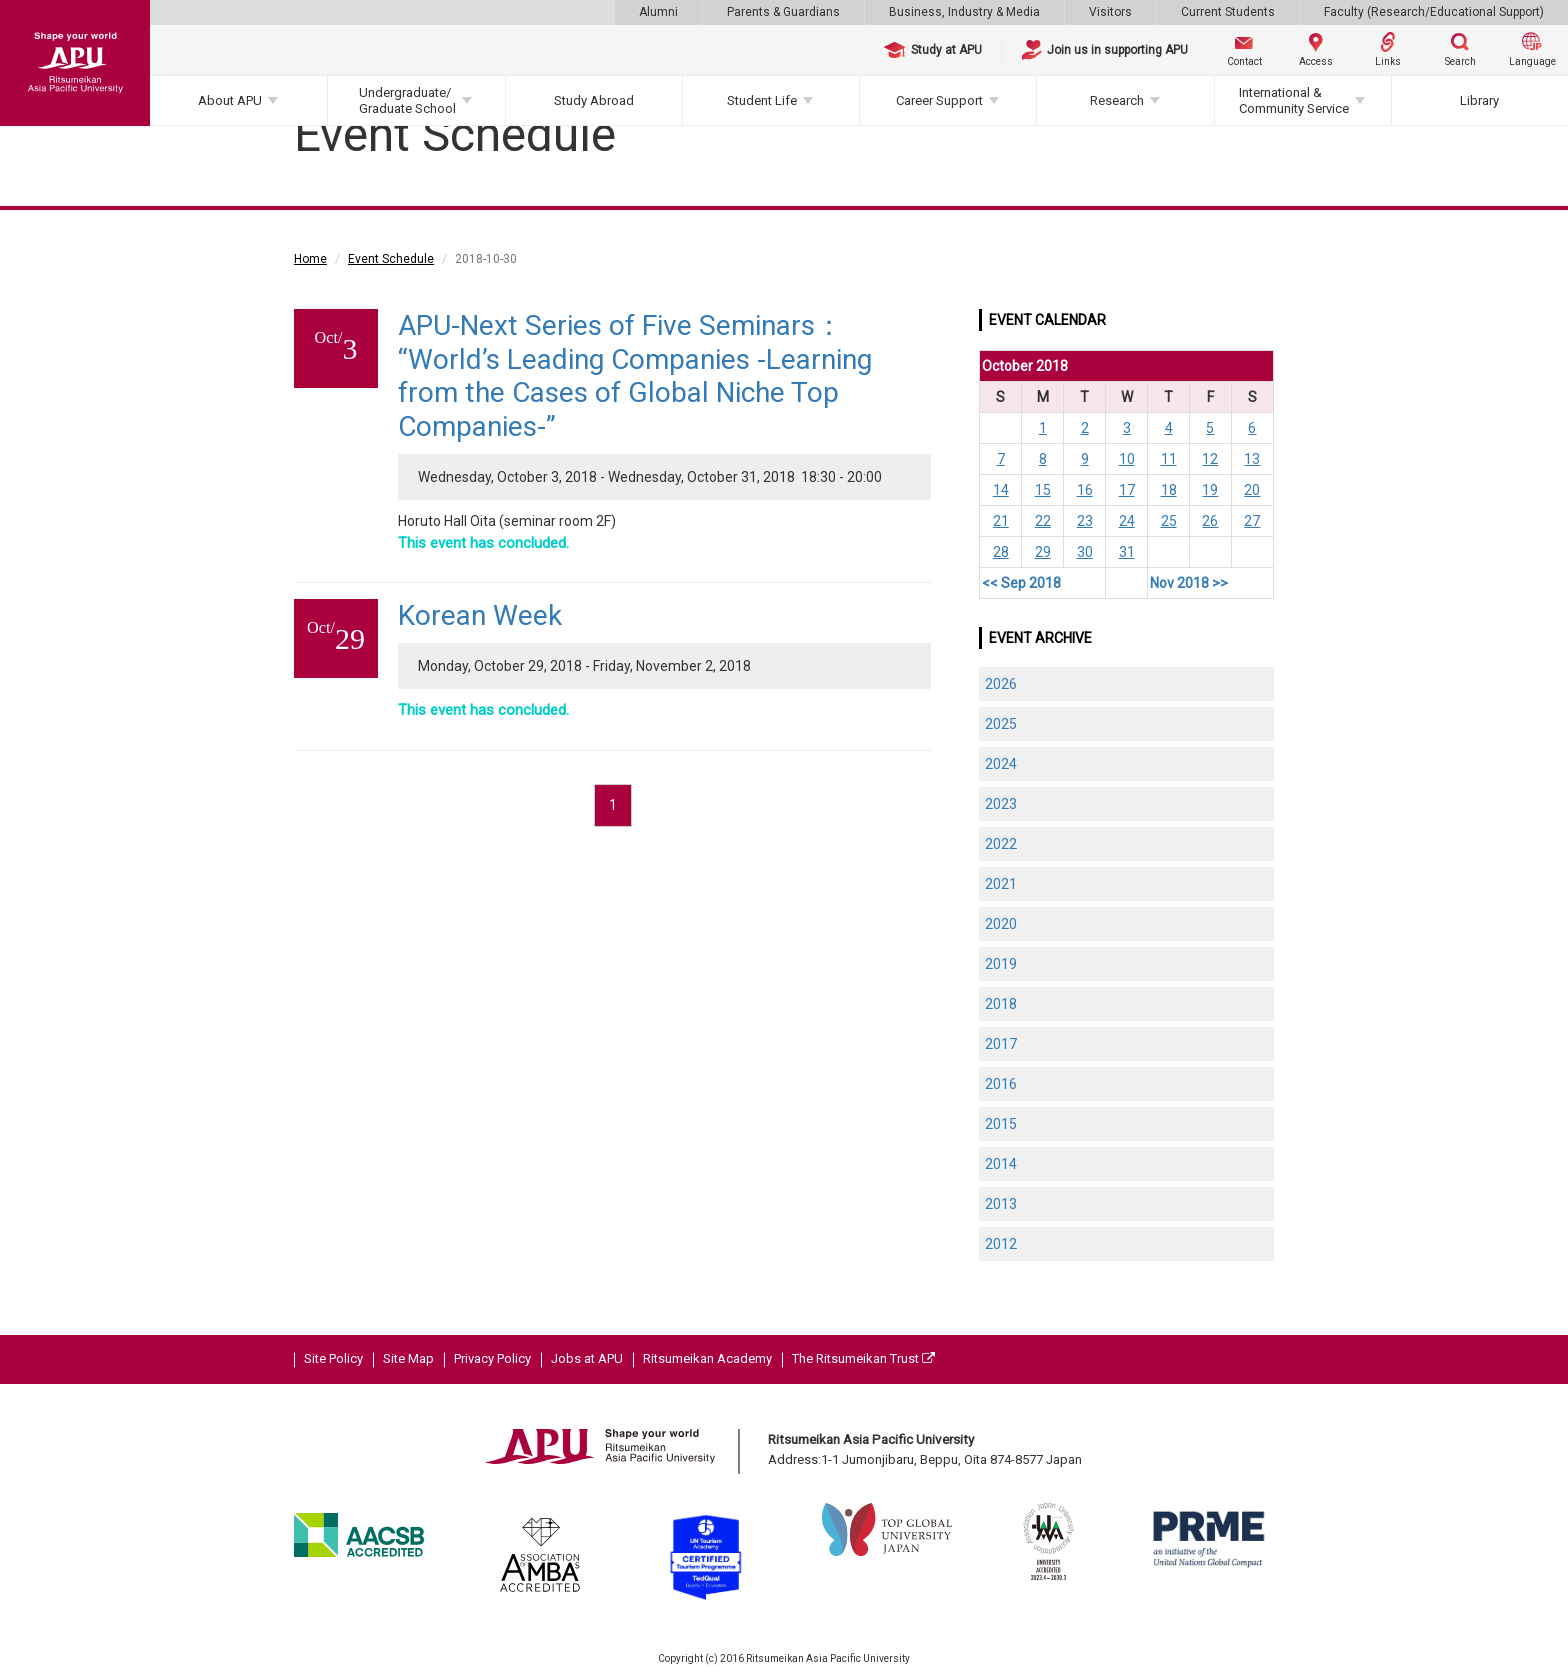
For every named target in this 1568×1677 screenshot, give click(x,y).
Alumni (658, 12)
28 (1001, 552)
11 (1169, 459)
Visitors (1110, 12)
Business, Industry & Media (964, 12)
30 (1085, 552)
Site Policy (333, 1358)
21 (1001, 521)
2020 (1001, 924)
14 (1001, 490)
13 (1252, 459)
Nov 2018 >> (1189, 583)
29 (1043, 552)
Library (1479, 100)
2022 (1001, 844)
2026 (1001, 684)
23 (1085, 521)
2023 (1001, 804)
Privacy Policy (492, 1358)
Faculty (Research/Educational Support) (1434, 12)
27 (1252, 521)
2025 (1001, 724)
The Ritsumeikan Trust (863, 1358)
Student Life (762, 100)
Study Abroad (594, 100)
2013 (1001, 1204)
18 (1169, 490)
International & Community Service (1294, 100)
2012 (1001, 1244)
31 (1127, 552)
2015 (1001, 1124)
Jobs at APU (587, 1358)
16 (1085, 490)
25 (1169, 521)
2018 (1001, 1004)
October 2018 (1025, 366)
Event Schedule (391, 259)
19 (1210, 490)
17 (1127, 490)
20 (1252, 490)
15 (1043, 490)
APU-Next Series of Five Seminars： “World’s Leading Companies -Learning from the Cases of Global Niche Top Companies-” (635, 376)
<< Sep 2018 (1021, 583)
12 (1210, 459)
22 (1043, 521)
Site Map (408, 1358)
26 (1210, 521)
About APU (230, 100)
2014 (1001, 1164)
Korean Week (480, 615)
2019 (1001, 964)
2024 (1001, 764)
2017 (1001, 1044)
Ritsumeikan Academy (707, 1358)
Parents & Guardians (783, 12)
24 (1127, 521)
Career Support (939, 100)
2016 (1001, 1084)
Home (310, 259)
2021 (1001, 884)
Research (1117, 100)
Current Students (1228, 12)
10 (1127, 459)
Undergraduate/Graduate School (407, 100)
